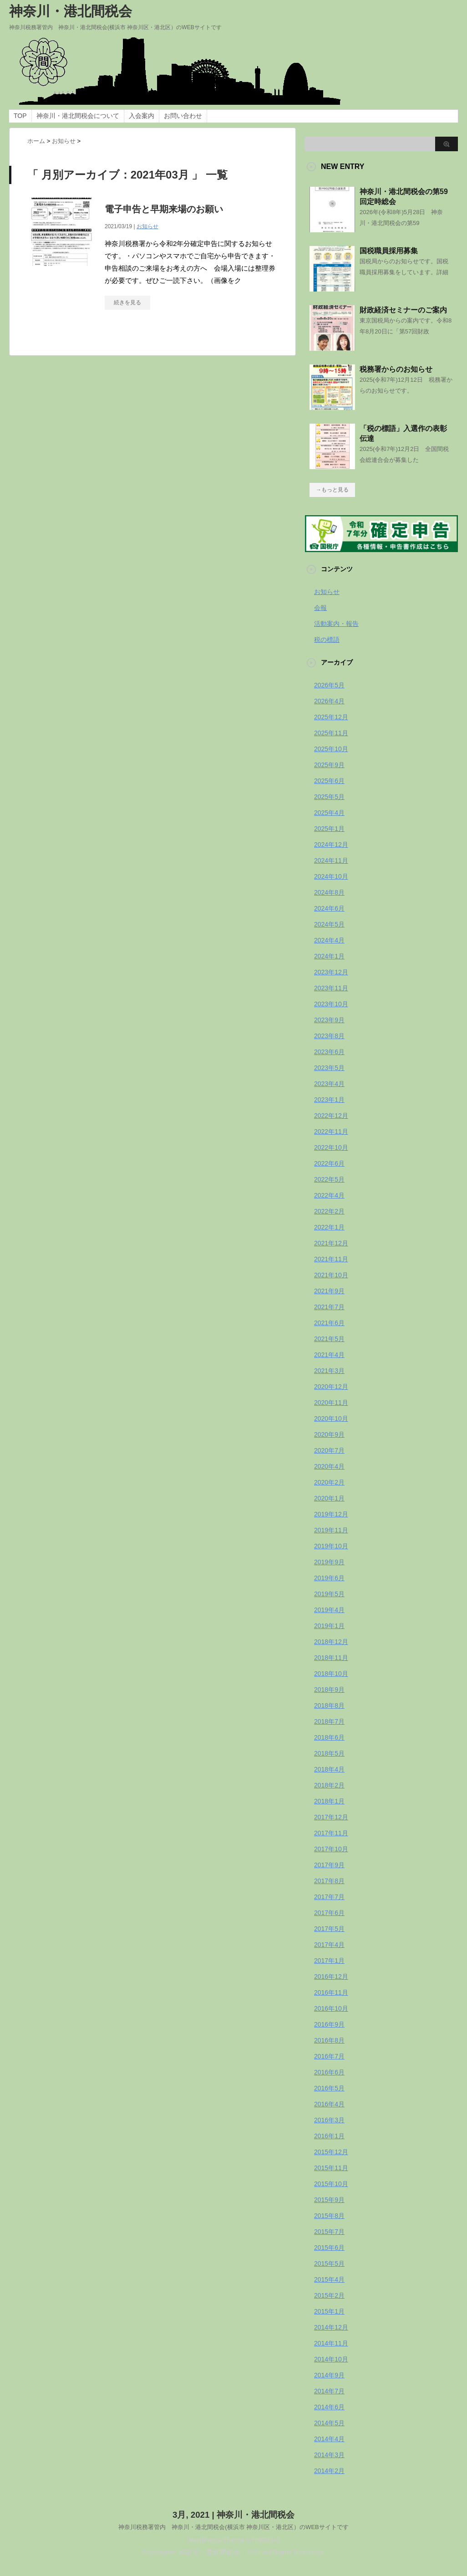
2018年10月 (331, 1673)
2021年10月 (331, 1275)
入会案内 (141, 115)
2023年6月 (329, 1051)
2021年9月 (329, 1291)
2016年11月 (331, 1992)
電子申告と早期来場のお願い (164, 209)
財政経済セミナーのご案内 (403, 310)
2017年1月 (329, 1960)
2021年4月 (329, 1354)
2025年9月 (329, 764)
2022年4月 (329, 1195)
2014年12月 (331, 2327)
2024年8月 (329, 892)
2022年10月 (331, 1147)
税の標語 (327, 639)
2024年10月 (331, 876)
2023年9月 (329, 1020)
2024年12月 (331, 844)
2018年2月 (329, 1785)
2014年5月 (329, 2423)
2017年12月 (331, 1817)
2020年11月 (331, 1402)
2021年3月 (329, 1370)
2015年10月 (331, 2183)
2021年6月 (329, 1322)
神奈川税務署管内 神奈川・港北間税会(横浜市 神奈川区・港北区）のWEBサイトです (233, 2526)
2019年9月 (329, 1562)
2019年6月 (329, 1578)
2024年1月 (329, 956)
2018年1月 (329, 1801)
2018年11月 (331, 1657)
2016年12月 (331, 1976)
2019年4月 (329, 1609)
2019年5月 (329, 1594)
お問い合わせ (183, 115)
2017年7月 (329, 1896)
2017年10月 (331, 1849)
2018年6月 (329, 1737)
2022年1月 (329, 1227)
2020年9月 (329, 1434)
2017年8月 (329, 1881)
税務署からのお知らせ (396, 369)
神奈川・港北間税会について (77, 115)
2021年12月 (331, 1243)
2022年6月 (329, 1163)
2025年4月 (329, 812)
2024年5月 (329, 924)
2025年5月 (329, 796)
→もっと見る (332, 490)
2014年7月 (329, 2391)
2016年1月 (329, 2136)
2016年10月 (331, 2008)
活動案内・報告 (336, 623)
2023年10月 (331, 1004)
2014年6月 (329, 2407)
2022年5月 (329, 1179)
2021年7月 (329, 1307)
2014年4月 (329, 2439)
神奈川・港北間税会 (70, 11)
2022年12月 (331, 1115)
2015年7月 (329, 2231)
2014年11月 (331, 2343)
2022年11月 (331, 1131)
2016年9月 (329, 2024)
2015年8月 (329, 2215)
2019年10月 (331, 1546)
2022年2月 (329, 1211)
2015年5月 (329, 2263)
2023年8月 (329, 1036)
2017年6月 (329, 1912)
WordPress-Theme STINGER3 (233, 2539)
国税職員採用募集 (389, 251)
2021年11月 (331, 1259)
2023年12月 (331, 972)
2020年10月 (331, 1418)
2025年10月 (331, 749)
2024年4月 (329, 940)
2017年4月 (329, 1944)
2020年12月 (331, 1386)
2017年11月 (331, 1833)
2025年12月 (331, 717)
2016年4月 (329, 2104)
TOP (20, 115)
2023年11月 (331, 988)
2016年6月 (329, 2072)
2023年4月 (329, 1083)
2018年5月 (329, 1753)
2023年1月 (329, 1099)
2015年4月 (329, 2279)
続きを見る (127, 302)
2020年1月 (329, 1498)
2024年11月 (331, 860)
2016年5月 (329, 2088)
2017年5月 (329, 1928)
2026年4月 (329, 701)
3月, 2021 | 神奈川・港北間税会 (233, 2514)
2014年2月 (329, 2470)
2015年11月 (331, 2167)
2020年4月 (329, 1466)
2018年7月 (329, 1721)
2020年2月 (329, 1482)
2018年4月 (329, 1769)
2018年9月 (329, 1689)
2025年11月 (331, 733)
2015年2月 (329, 2295)
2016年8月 (329, 2040)
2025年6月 (329, 780)
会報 (320, 607)
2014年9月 (329, 2375)
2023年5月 (329, 1067)
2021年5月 (329, 1338)
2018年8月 (329, 1705)
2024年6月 (329, 908)
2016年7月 (329, 2056)
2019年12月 (331, 1514)
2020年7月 (329, 1450)
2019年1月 (329, 1625)
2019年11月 (331, 1530)
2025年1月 (329, 828)
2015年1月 (329, 2311)
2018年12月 (331, 1641)
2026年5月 (329, 685)
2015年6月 (329, 2247)
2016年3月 (329, 2120)
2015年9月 (329, 2199)
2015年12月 (331, 2152)
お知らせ (147, 226)
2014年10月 (331, 2359)
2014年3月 (329, 2454)
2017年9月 (329, 1865)
